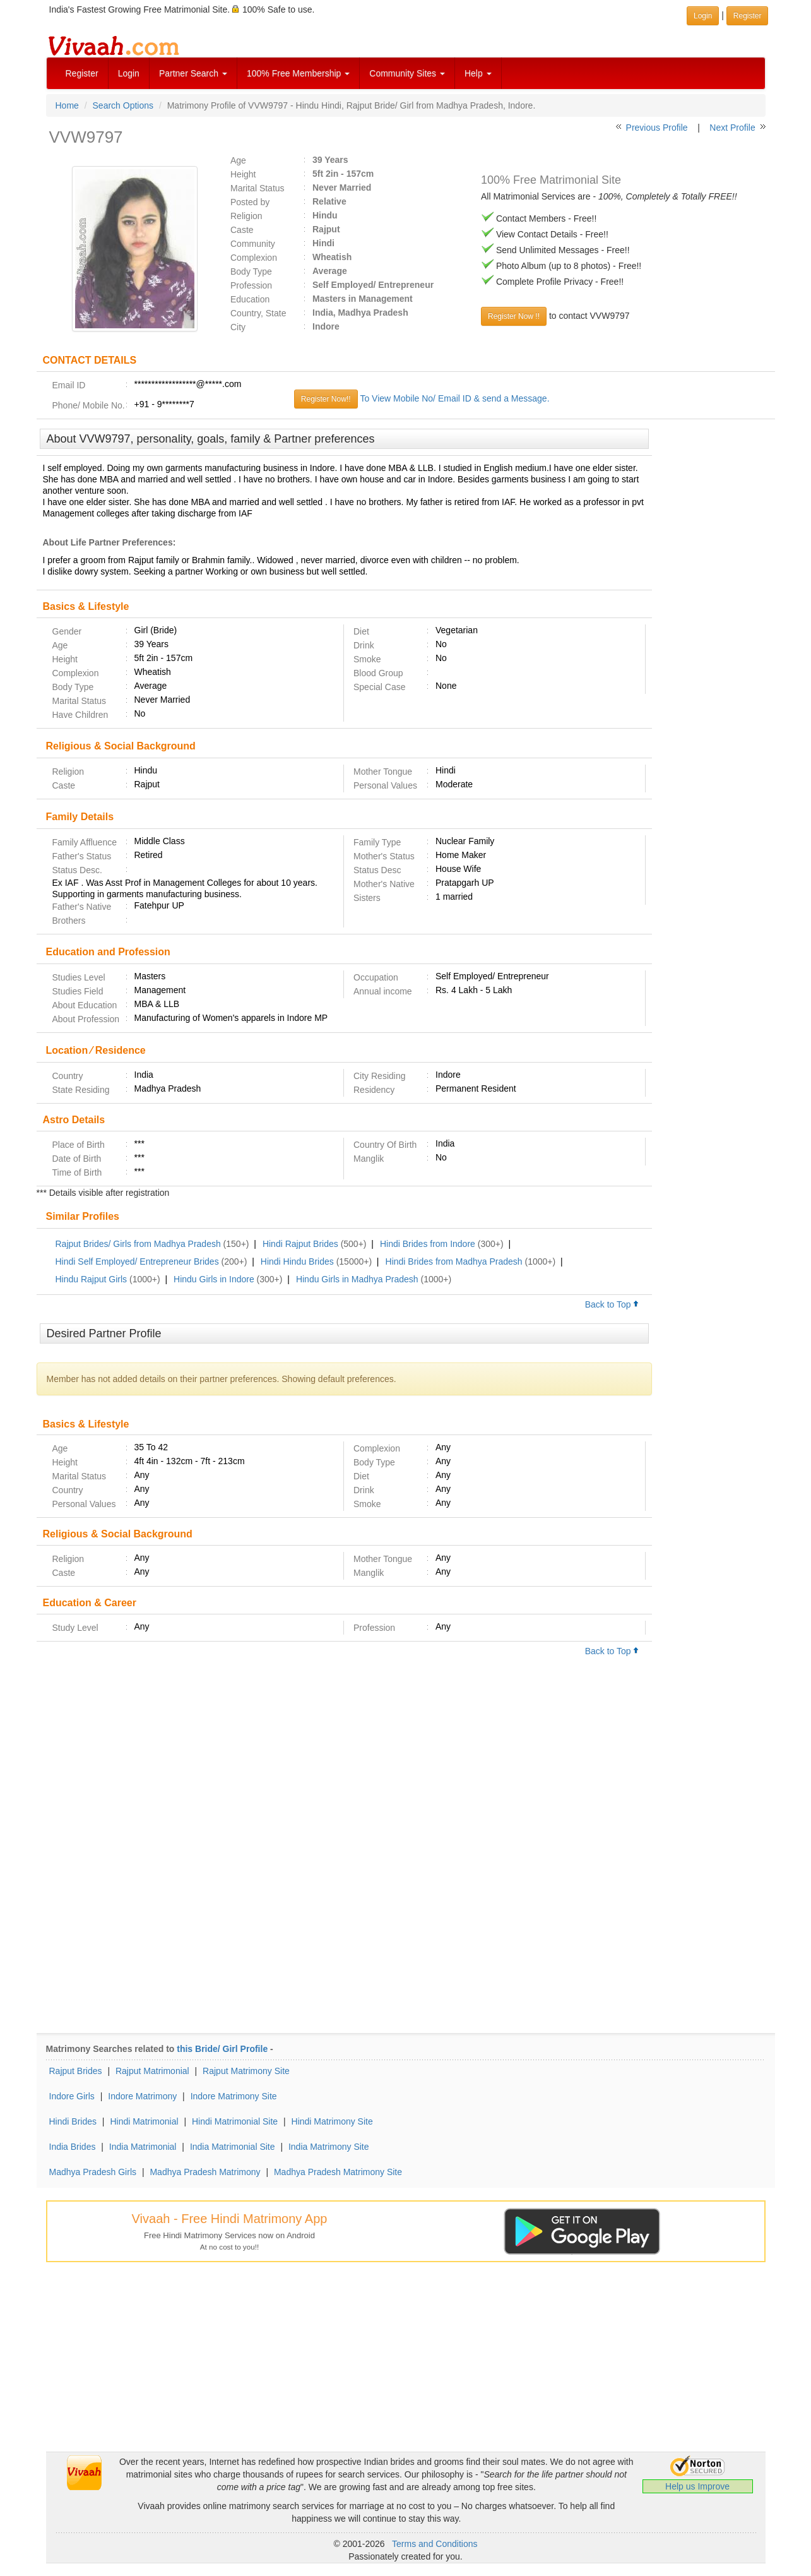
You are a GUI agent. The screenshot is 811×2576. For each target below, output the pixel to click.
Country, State (258, 313)
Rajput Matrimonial (152, 2071)
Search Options (123, 105)
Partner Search (193, 73)
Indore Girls (72, 2096)
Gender (67, 631)
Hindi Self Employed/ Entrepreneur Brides (137, 1261)
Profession (251, 285)
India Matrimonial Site (232, 2147)
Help (478, 73)
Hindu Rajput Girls (91, 1279)
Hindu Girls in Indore (214, 1279)
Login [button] (703, 15)
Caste (242, 230)
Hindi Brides (73, 2121)
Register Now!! (326, 399)
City (238, 327)
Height (243, 174)
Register (82, 73)
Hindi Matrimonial (144, 2121)
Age (238, 160)
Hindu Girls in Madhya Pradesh (357, 1279)
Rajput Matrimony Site (246, 2071)
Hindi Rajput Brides (300, 1244)
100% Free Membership (298, 73)
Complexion (253, 258)
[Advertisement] (713, 621)
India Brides (72, 2147)
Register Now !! (514, 316)
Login (128, 73)
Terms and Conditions (434, 2544)
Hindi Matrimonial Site (235, 2121)
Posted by (249, 202)
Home (67, 105)
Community (252, 244)
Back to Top (612, 1304)
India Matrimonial (143, 2147)
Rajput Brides (75, 2071)
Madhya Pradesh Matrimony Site (338, 2172)
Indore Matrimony (142, 2096)
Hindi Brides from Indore (427, 1244)
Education (249, 299)
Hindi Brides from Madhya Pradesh (454, 1261)
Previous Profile (657, 127)
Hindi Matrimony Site (332, 2121)
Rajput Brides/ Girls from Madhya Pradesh (138, 1244)
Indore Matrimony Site (234, 2096)
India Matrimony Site (328, 2147)
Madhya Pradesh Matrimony (205, 2172)
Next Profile (732, 127)
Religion (246, 216)
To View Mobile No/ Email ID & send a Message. (454, 398)
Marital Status (257, 188)
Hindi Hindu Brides (297, 1261)
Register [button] (747, 15)
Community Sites (407, 73)
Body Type (251, 271)
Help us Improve (697, 2486)
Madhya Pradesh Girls (93, 2172)
